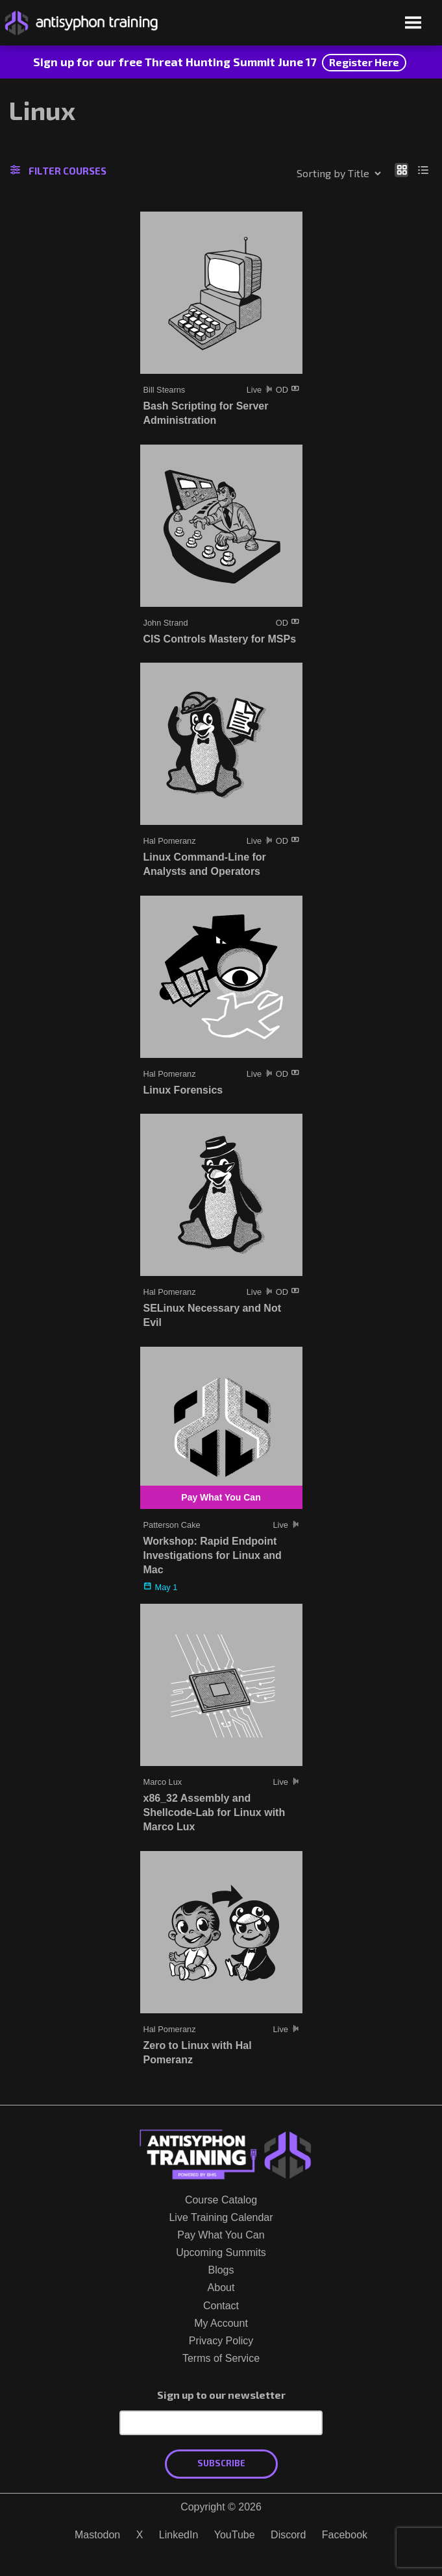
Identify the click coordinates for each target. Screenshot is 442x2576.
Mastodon (97, 2534)
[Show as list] (423, 169)
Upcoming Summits (221, 2252)
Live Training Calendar (221, 2217)
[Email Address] (221, 2422)
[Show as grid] (401, 169)
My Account (221, 2323)
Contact (221, 2305)
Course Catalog (221, 2199)
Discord (288, 2534)
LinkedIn (179, 2534)
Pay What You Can (220, 2234)
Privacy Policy (221, 2340)
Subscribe (221, 2463)
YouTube (234, 2534)
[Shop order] (311, 173)
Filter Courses (58, 171)
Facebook (344, 2534)
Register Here (364, 62)
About (221, 2287)
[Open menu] (413, 24)
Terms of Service (221, 2358)
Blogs (221, 2269)
